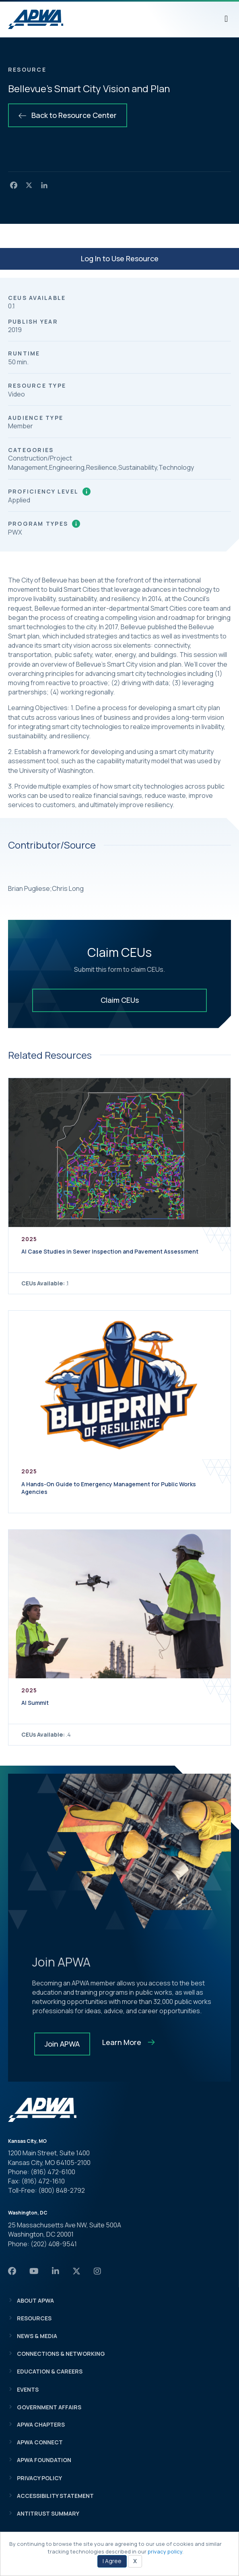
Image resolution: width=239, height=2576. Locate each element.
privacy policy (165, 2551)
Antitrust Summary (48, 2513)
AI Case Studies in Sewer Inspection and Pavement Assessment (109, 1251)
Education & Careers (49, 2371)
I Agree (112, 2561)
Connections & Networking (61, 2353)
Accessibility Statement (55, 2496)
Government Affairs (49, 2407)
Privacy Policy (39, 2478)
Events (28, 2389)
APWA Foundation (44, 2460)
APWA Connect (40, 2442)
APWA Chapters (41, 2424)
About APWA (35, 2300)
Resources (34, 2318)
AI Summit (35, 1702)
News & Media (37, 2336)
